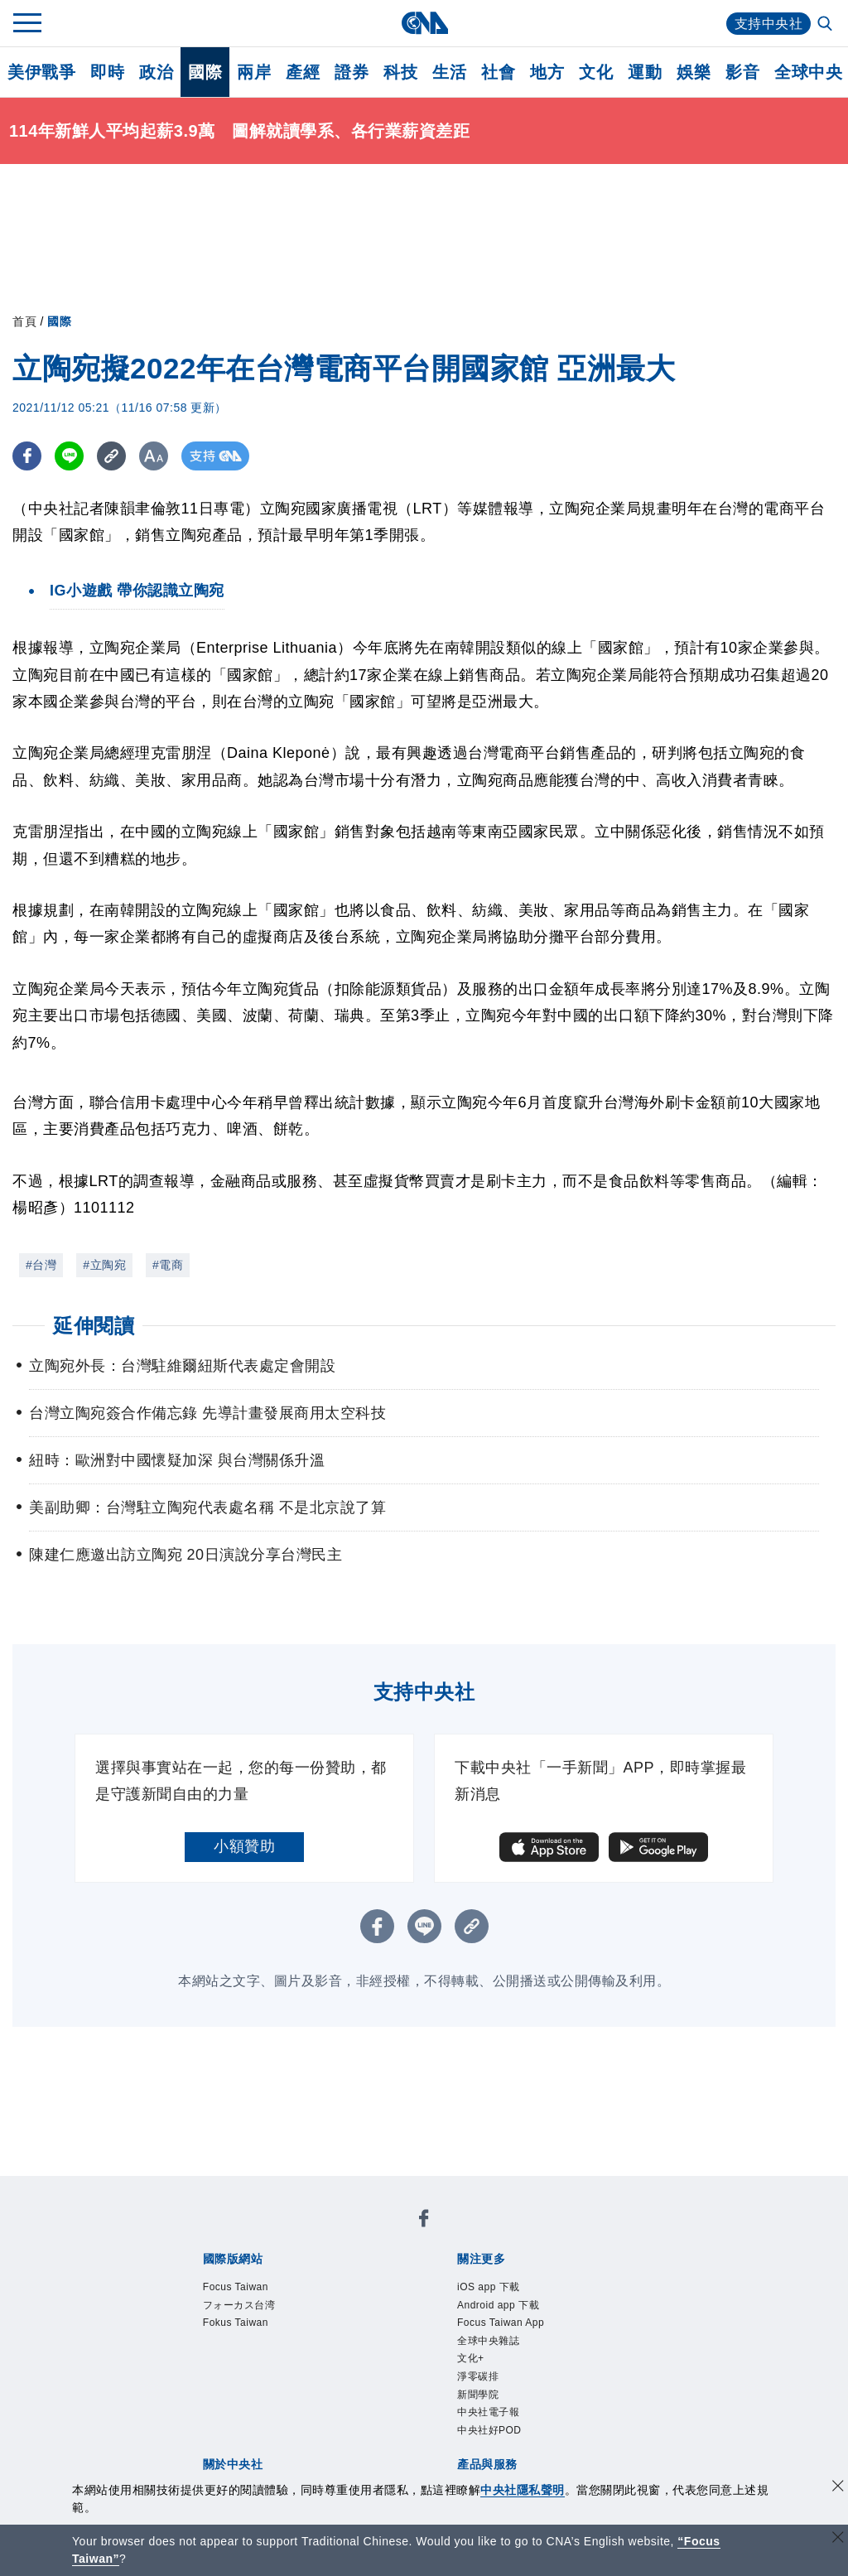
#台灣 (41, 1264)
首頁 (24, 321)
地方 (547, 72)
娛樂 (694, 72)
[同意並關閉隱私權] (838, 2487)
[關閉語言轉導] (838, 2539)
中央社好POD (489, 2430)
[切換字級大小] (153, 455)
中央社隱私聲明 (522, 2489)
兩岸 (254, 72)
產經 (303, 72)
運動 (645, 72)
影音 (742, 72)
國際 (205, 72)
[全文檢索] (826, 25)
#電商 (167, 1264)
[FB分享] (26, 455)
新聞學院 (478, 2394)
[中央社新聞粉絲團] (424, 2221)
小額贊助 (244, 1846)
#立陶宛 (104, 1264)
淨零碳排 (478, 2376)
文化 (596, 72)
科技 (400, 72)
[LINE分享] (69, 455)
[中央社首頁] (424, 23)
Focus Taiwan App (500, 2322)
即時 (107, 72)
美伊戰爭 (41, 72)
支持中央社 (769, 24)
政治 (156, 72)
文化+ (470, 2358)
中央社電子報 (488, 2412)
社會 (498, 72)
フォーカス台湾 (239, 2305)
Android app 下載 (498, 2305)
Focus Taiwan (235, 2287)
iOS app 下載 (488, 2287)
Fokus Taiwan (235, 2322)
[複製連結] (111, 455)
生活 (449, 72)
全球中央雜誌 (488, 2341)
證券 (352, 72)
